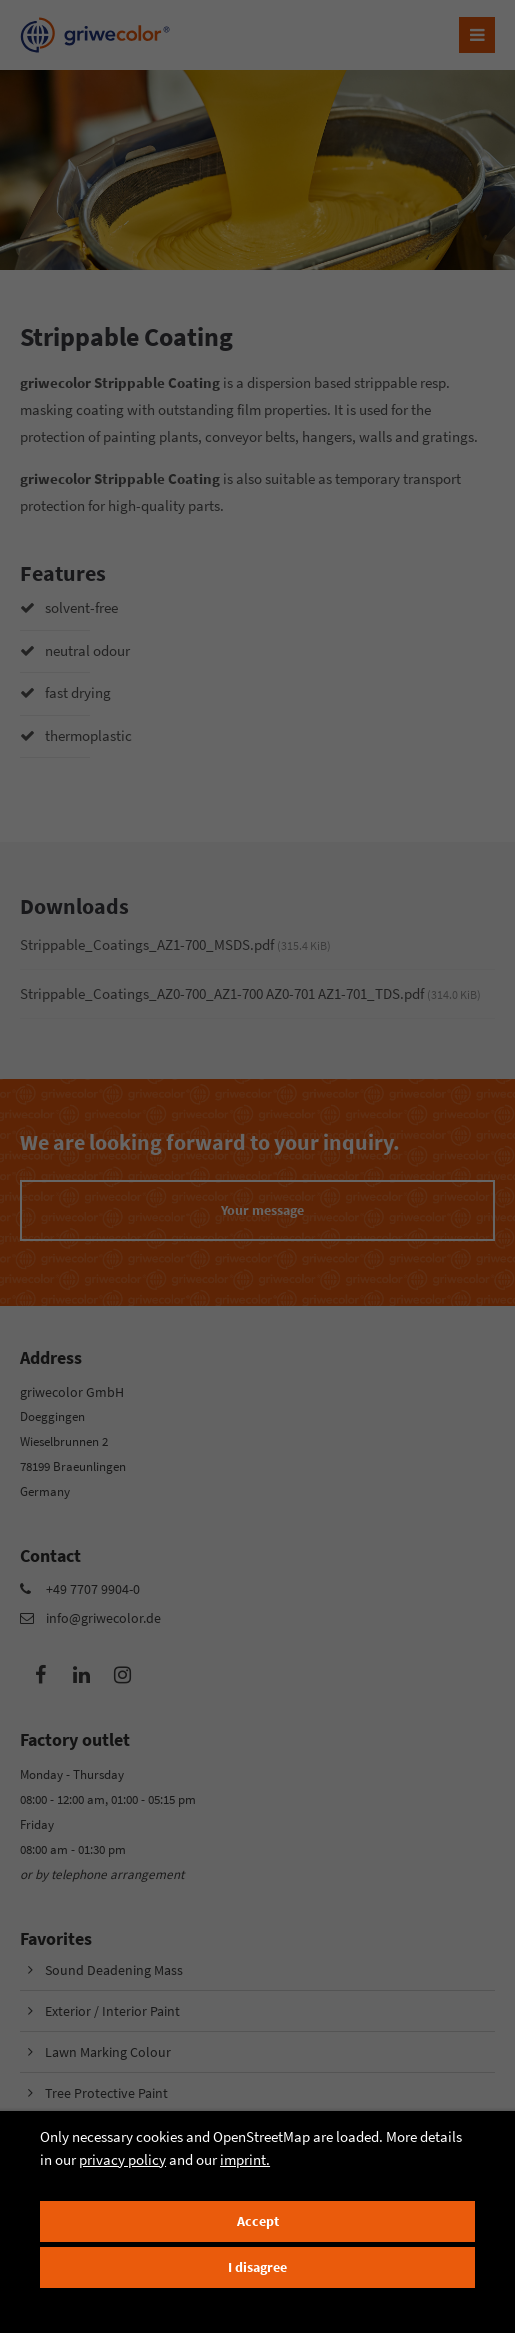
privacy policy (122, 2159)
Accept (258, 2221)
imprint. (245, 2159)
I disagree (257, 2267)
